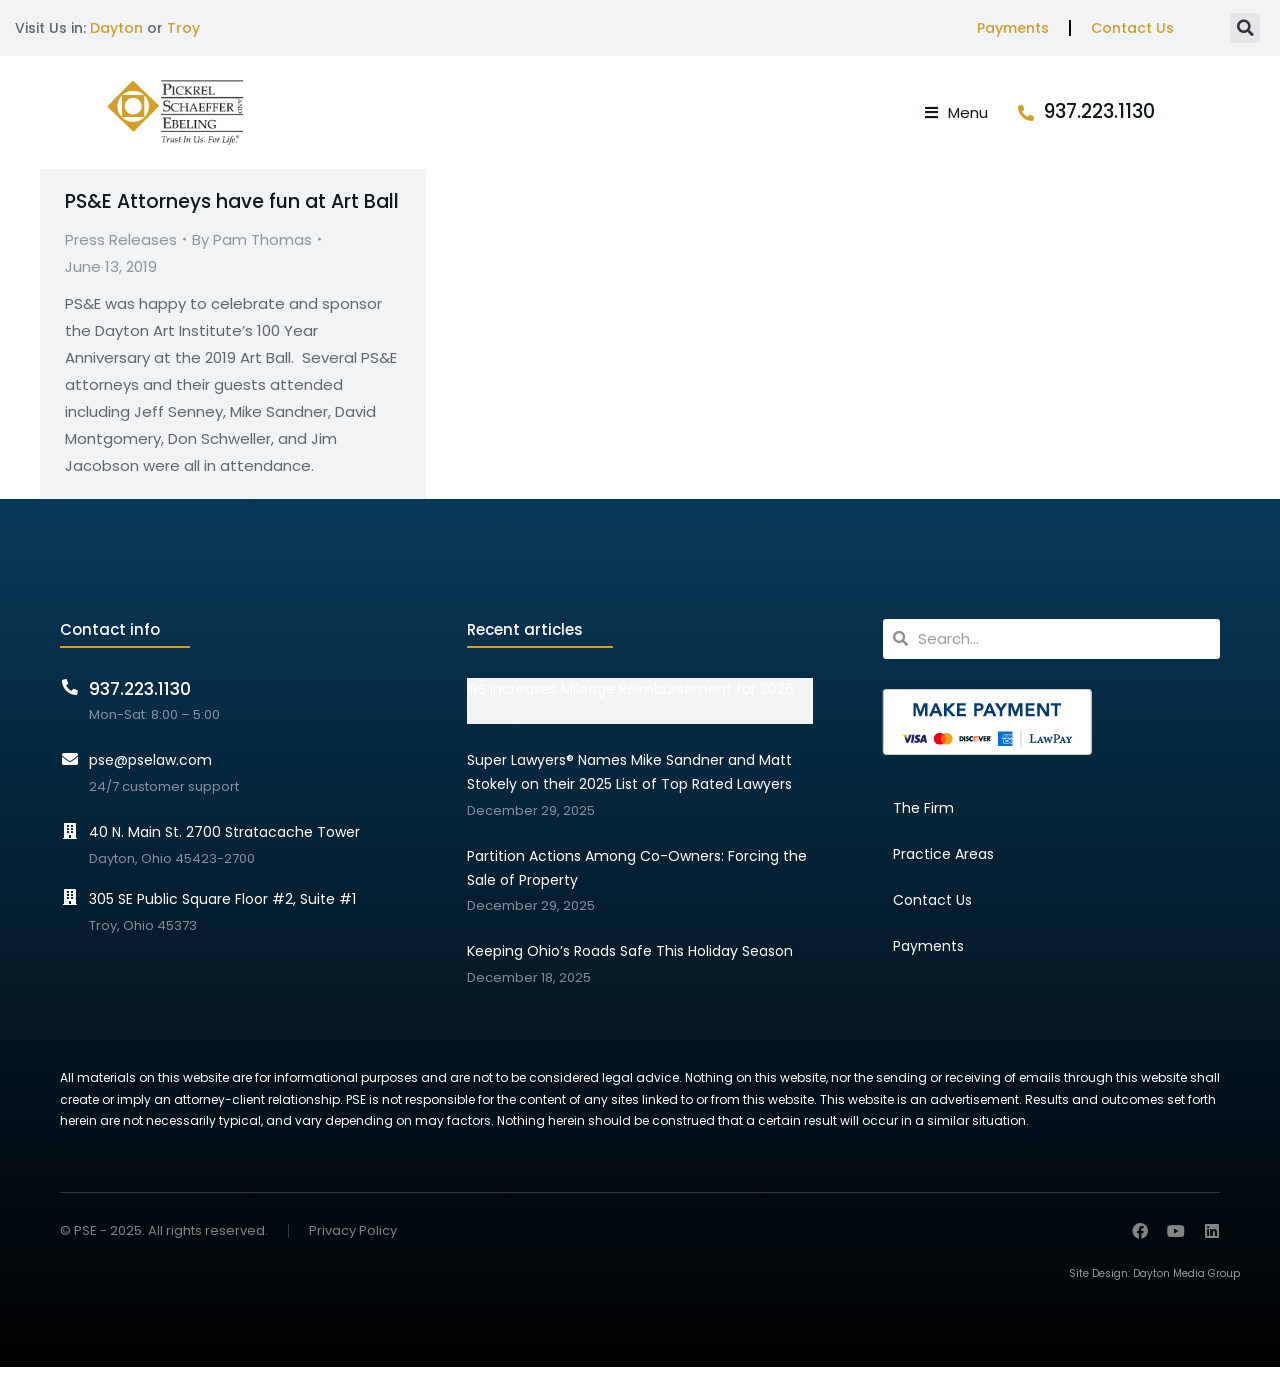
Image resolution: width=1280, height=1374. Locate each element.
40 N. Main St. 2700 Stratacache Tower (224, 839)
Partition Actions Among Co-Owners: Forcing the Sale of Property (637, 875)
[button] (1245, 28)
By (252, 246)
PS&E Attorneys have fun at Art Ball (232, 208)
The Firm (923, 815)
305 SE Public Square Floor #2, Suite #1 (222, 906)
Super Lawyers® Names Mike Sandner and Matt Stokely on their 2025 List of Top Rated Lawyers (629, 779)
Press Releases (121, 246)
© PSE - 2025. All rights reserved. (164, 1237)
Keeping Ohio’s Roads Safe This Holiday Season (630, 958)
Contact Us (1132, 28)
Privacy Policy (353, 1238)
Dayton (116, 28)
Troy (183, 28)
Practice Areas (943, 861)
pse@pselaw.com (150, 767)
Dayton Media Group (1186, 1280)
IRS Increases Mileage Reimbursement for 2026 (630, 696)
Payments (1013, 28)
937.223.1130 (1164, 115)
